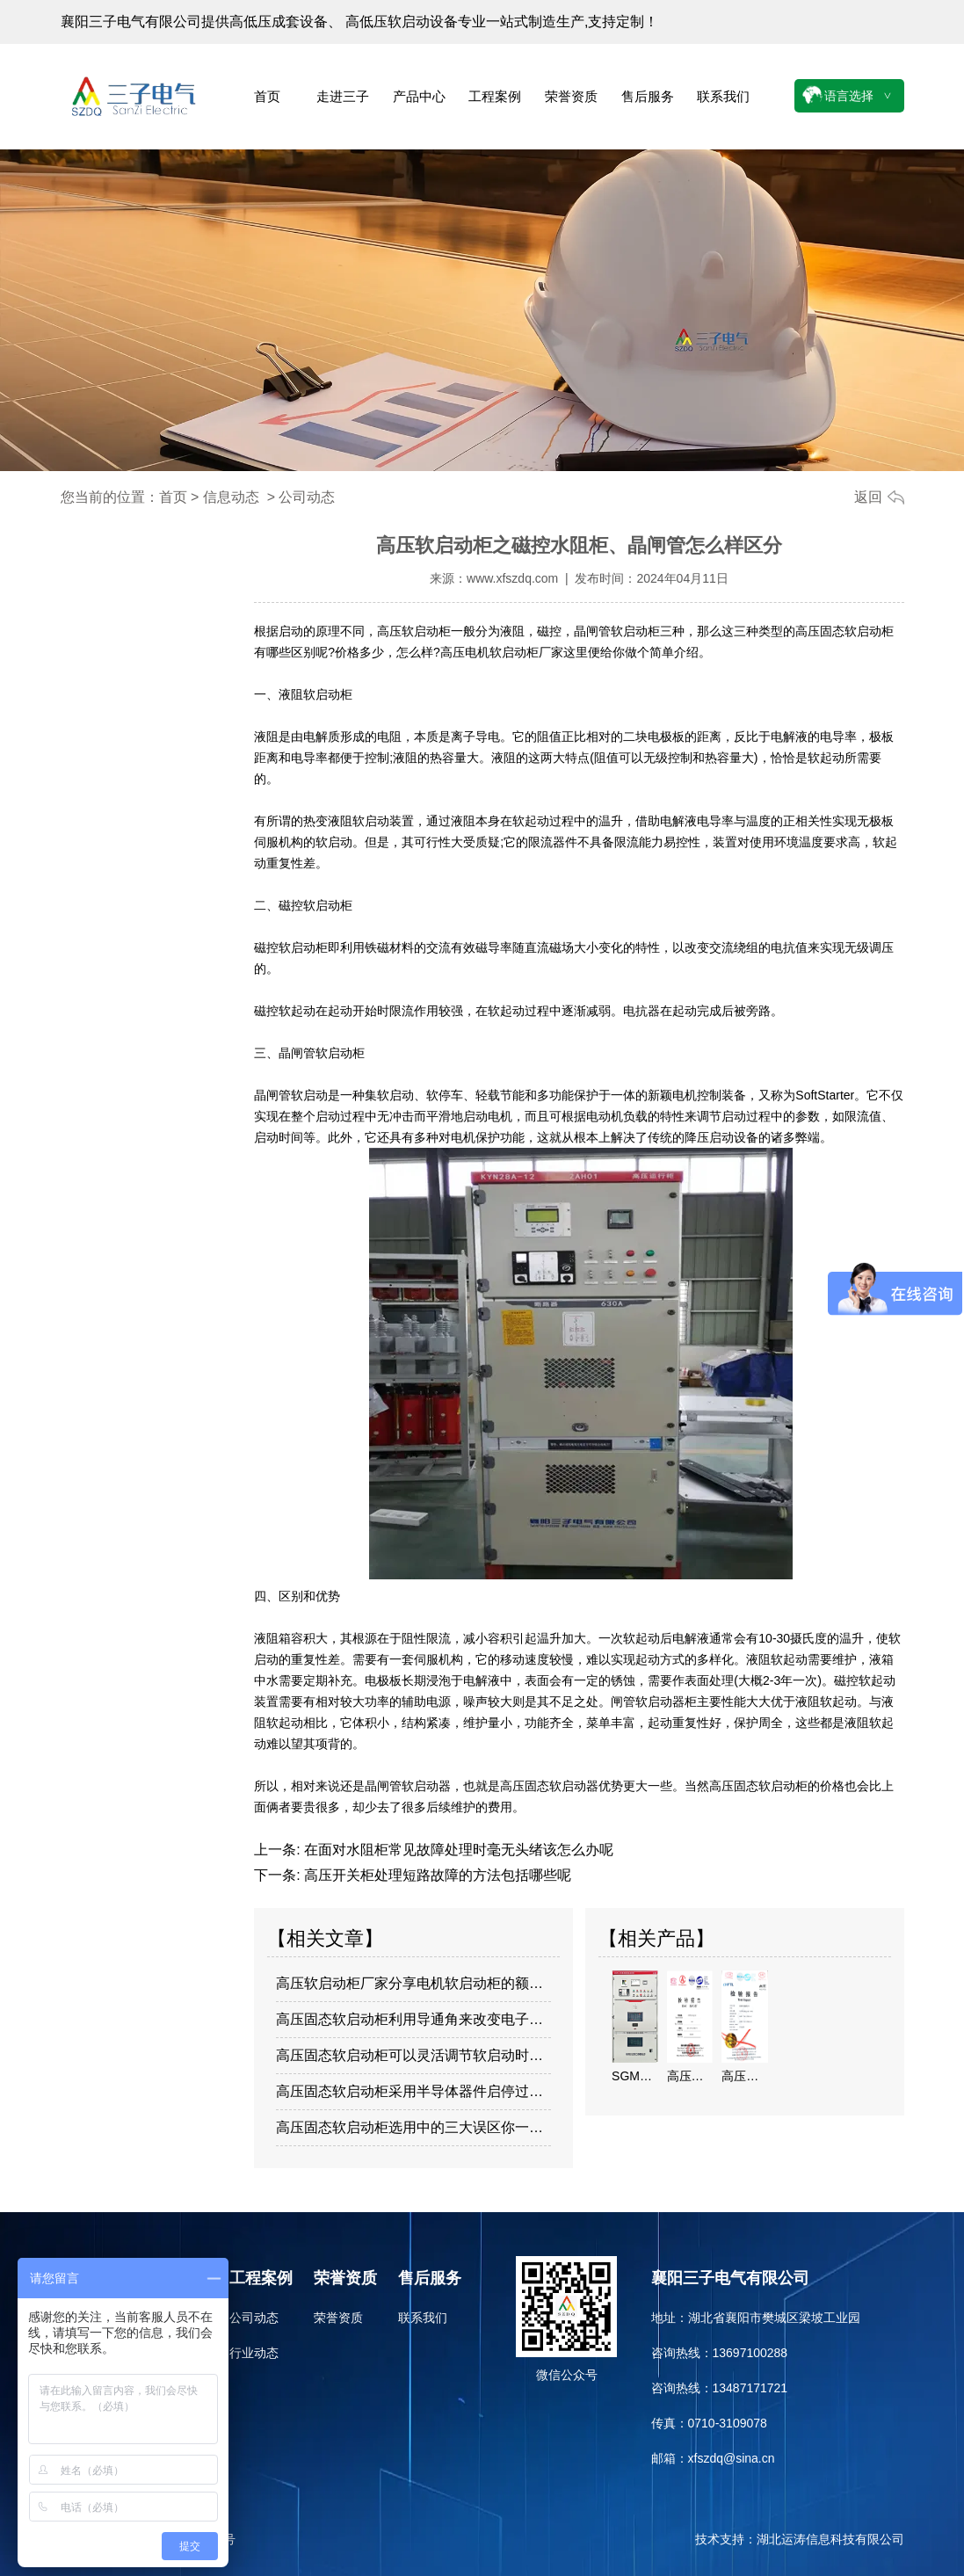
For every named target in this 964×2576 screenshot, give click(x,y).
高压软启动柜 (414, 631)
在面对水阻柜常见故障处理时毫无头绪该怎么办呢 (457, 1849)
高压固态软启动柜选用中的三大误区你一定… (413, 2127)
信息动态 (231, 497)
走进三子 (342, 96)
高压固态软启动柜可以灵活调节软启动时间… (413, 2055)
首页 (267, 96)
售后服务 (647, 96)
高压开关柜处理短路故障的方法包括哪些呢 (436, 1875)
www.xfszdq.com (512, 578)
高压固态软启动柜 (844, 631)
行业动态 (254, 2353)
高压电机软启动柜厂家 (501, 652)
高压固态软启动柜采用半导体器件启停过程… (413, 2091)
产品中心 (419, 96)
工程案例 (494, 96)
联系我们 (723, 96)
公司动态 (254, 2318)
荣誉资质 (571, 96)
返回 (868, 497)
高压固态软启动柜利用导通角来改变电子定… (413, 2019)
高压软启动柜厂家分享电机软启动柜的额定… (413, 1983)
